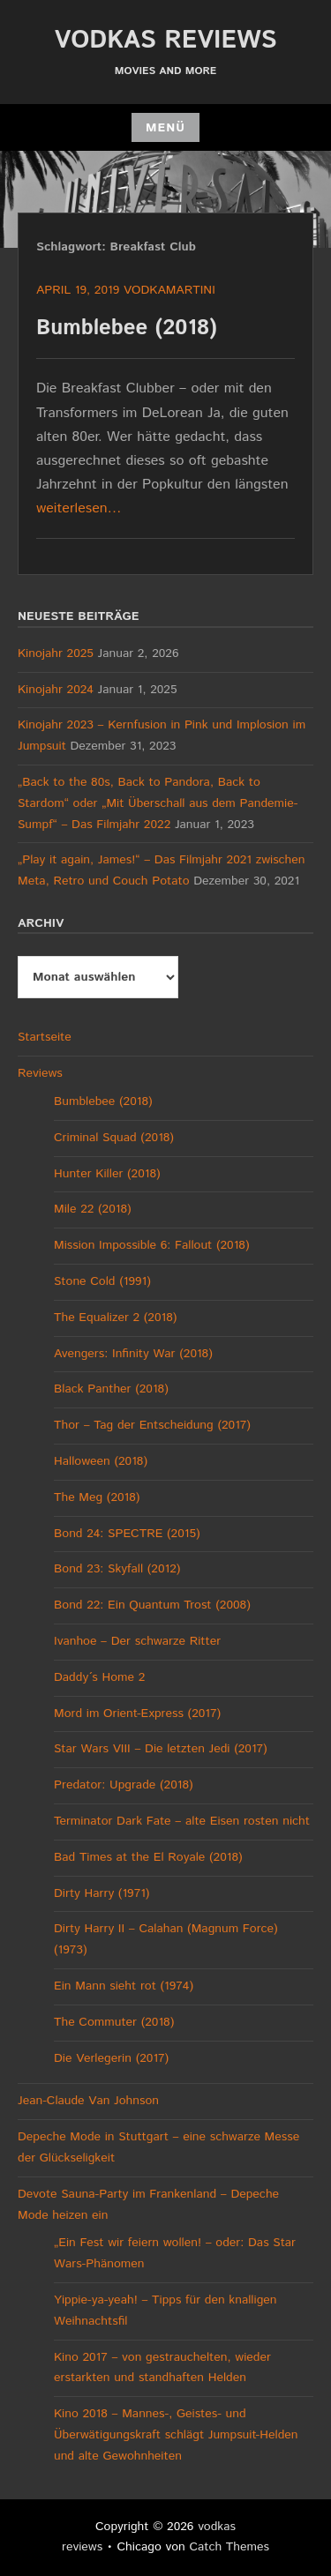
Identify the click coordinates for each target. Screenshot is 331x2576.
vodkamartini (169, 290)
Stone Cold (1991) (102, 1281)
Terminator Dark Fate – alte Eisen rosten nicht (182, 1821)
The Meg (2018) (96, 1497)
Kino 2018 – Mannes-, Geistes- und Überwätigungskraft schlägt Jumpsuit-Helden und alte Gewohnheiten (176, 2435)
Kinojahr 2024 (56, 689)
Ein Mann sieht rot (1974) (123, 1986)
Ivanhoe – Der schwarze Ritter (137, 1641)
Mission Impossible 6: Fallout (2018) (152, 1245)
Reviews (40, 1073)
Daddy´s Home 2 (99, 1677)
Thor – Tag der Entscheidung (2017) (152, 1425)
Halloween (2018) (100, 1461)
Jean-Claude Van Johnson (88, 2100)
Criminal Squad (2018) (114, 1137)
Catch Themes (229, 2547)
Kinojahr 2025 (56, 653)
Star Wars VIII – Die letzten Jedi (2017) (160, 1749)
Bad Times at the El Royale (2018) (148, 1857)
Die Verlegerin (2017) (111, 2058)
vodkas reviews (166, 40)
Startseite (44, 1037)
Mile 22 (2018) (93, 1209)
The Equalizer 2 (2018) (115, 1317)
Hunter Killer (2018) (107, 1174)
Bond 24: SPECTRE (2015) (127, 1533)
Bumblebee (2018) (126, 328)
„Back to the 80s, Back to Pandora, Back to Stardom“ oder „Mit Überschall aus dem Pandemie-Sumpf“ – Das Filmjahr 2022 (157, 803)
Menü (165, 128)
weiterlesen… (79, 508)
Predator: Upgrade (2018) (123, 1785)
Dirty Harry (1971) (101, 1893)
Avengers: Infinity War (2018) (133, 1354)
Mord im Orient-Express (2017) (137, 1713)
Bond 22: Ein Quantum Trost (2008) (152, 1605)
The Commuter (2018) (114, 2022)
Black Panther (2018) (111, 1389)
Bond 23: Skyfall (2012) (117, 1569)
